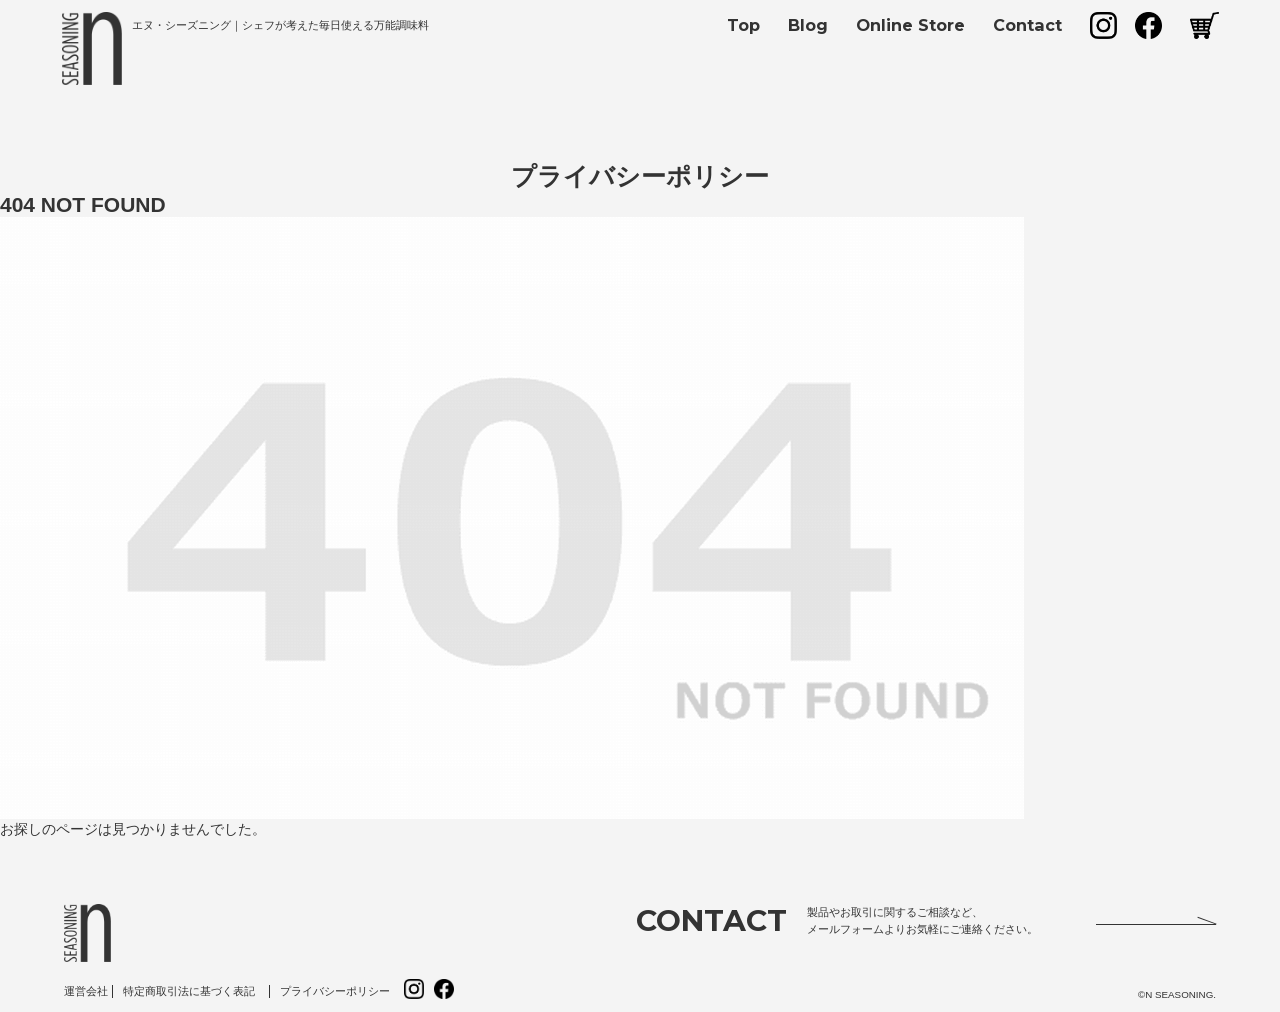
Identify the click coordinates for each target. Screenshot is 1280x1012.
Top (743, 25)
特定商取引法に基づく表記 (189, 991)
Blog (808, 25)
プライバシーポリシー (335, 991)
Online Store (910, 25)
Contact (1027, 25)
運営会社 (86, 991)
